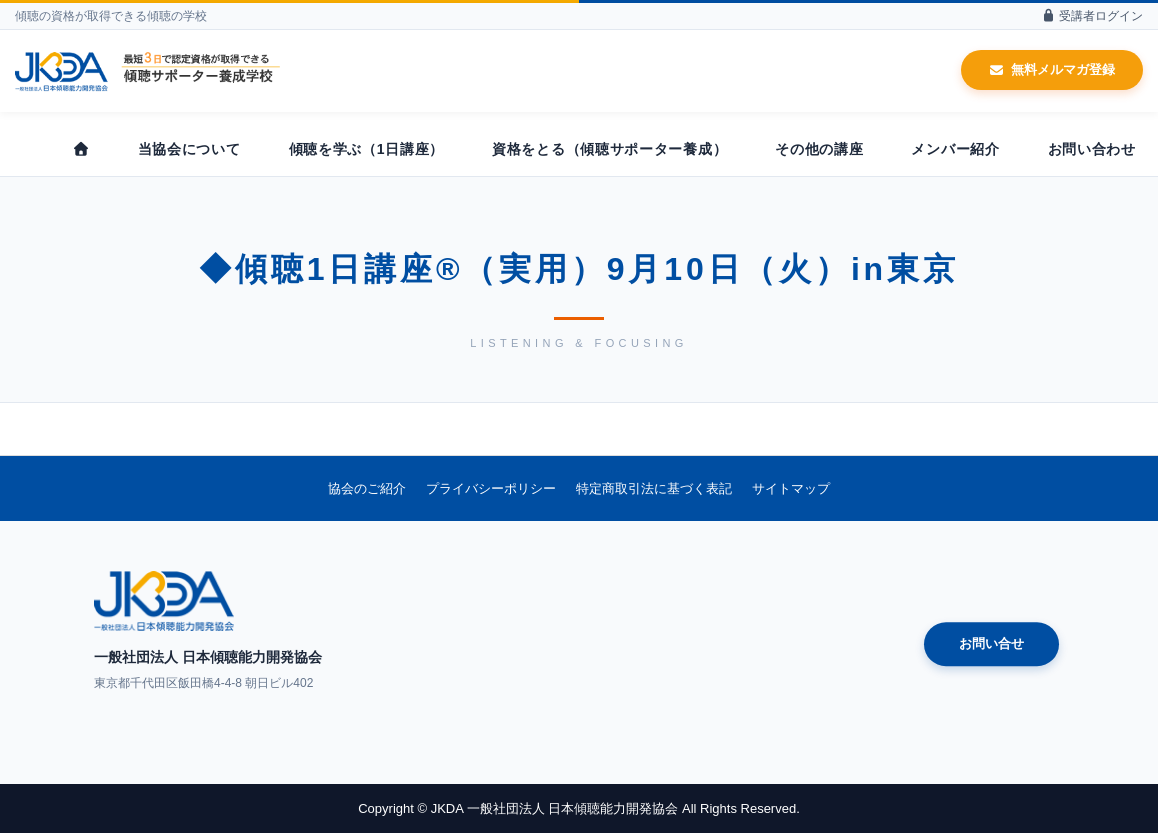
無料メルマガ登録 (1052, 69)
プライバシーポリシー (491, 488)
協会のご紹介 (367, 488)
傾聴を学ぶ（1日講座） (367, 149)
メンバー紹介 (955, 149)
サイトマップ (791, 488)
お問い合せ (991, 644)
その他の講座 (819, 149)
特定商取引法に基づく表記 (654, 488)
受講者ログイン (1092, 16)
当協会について (189, 149)
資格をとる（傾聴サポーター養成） (609, 149)
